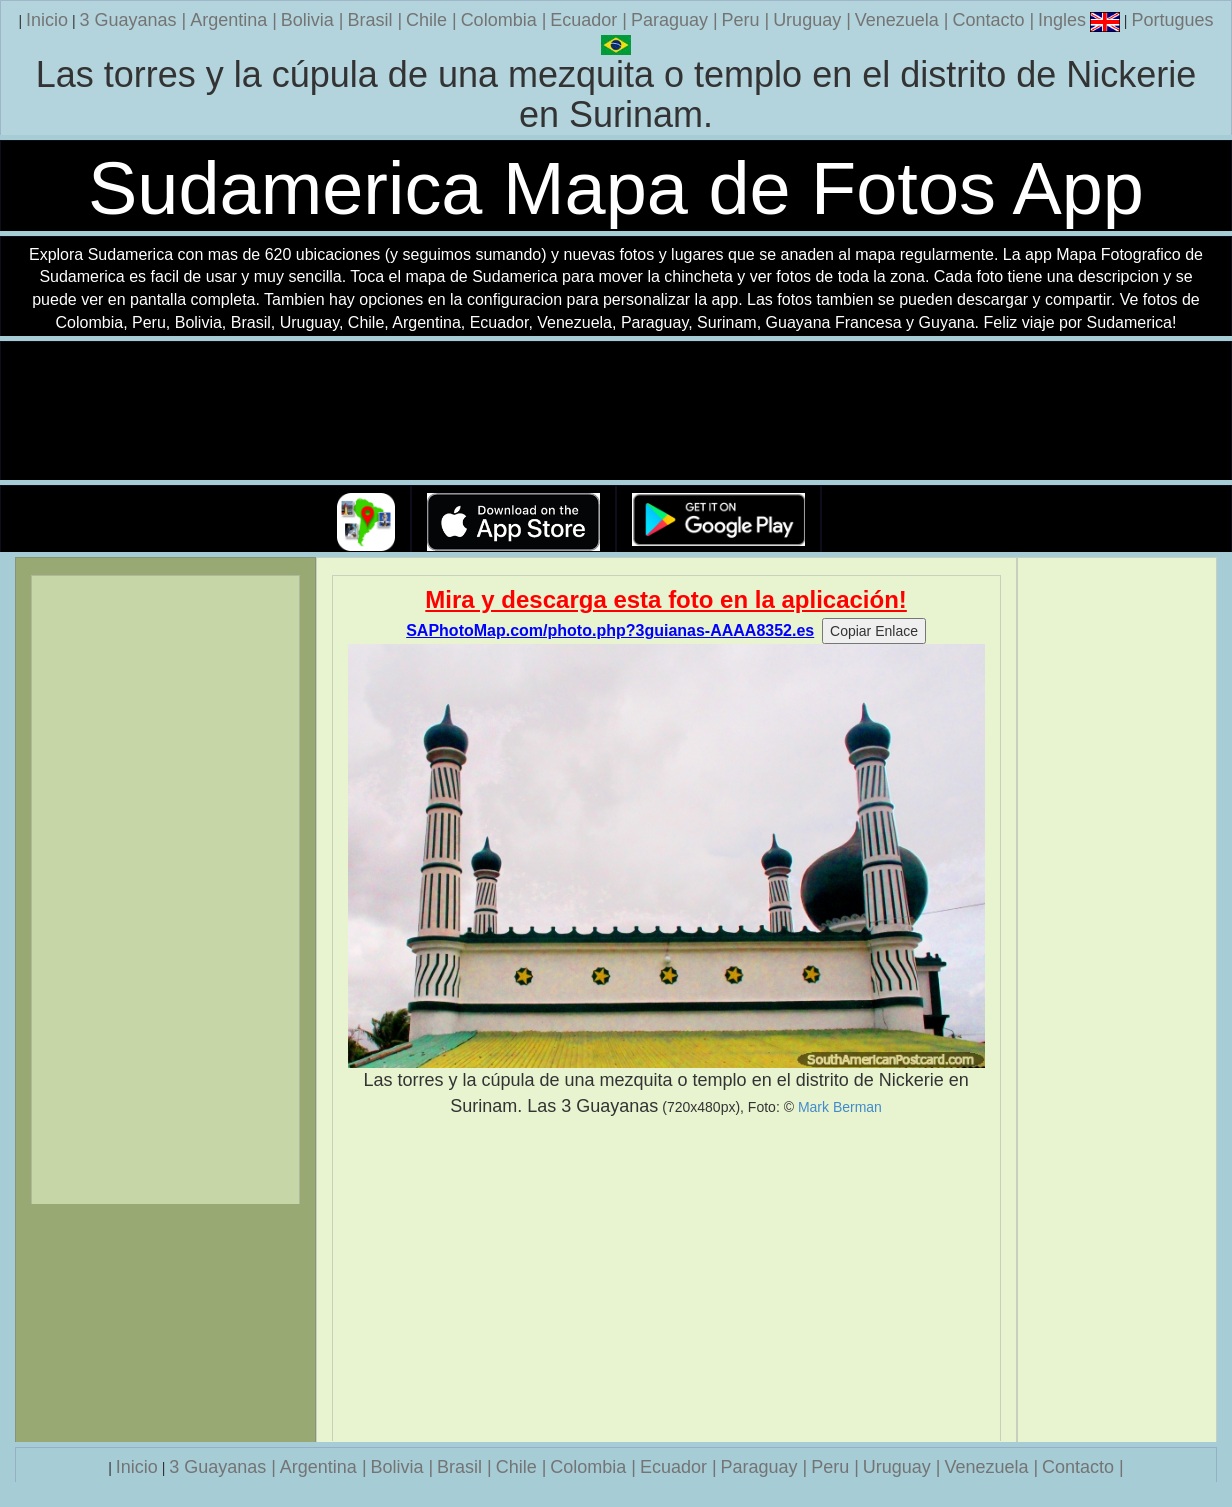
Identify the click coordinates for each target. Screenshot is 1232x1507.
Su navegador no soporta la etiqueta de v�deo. (616, 411)
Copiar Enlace (874, 631)
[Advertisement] (666, 1280)
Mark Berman (840, 1107)
